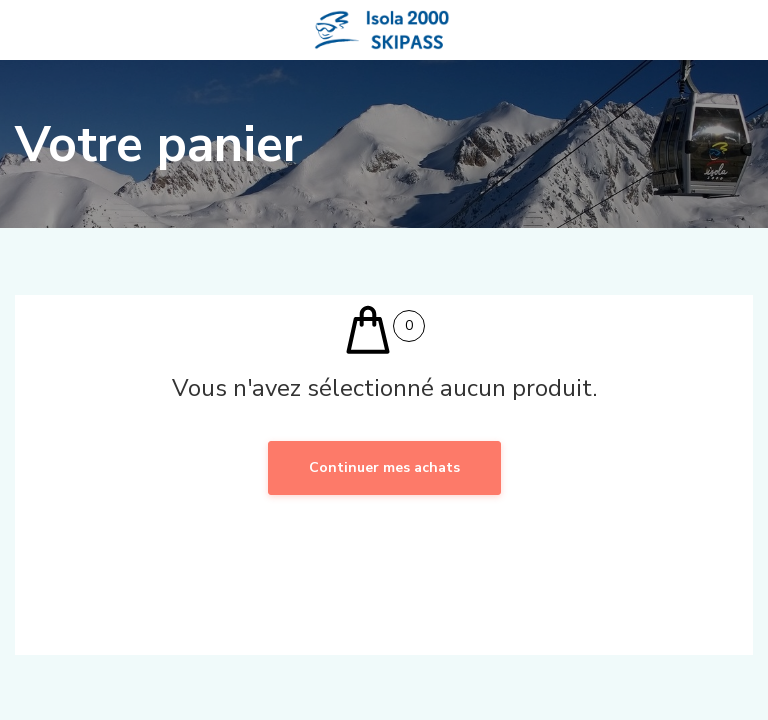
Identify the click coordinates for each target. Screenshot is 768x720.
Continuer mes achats (384, 467)
